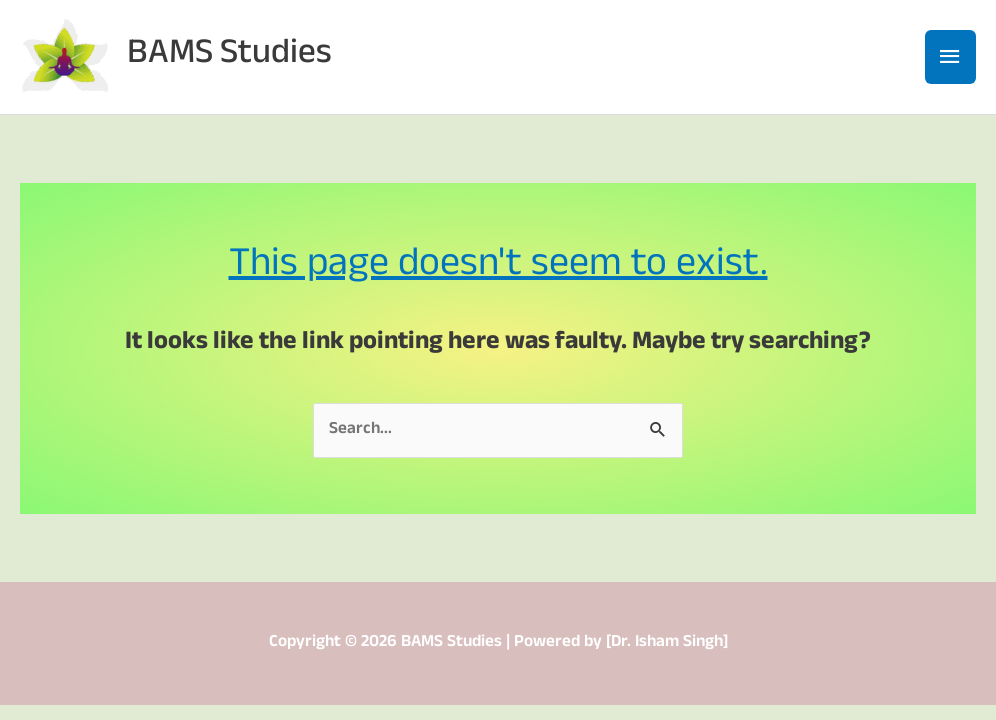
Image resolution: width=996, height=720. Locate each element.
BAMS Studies (229, 56)
